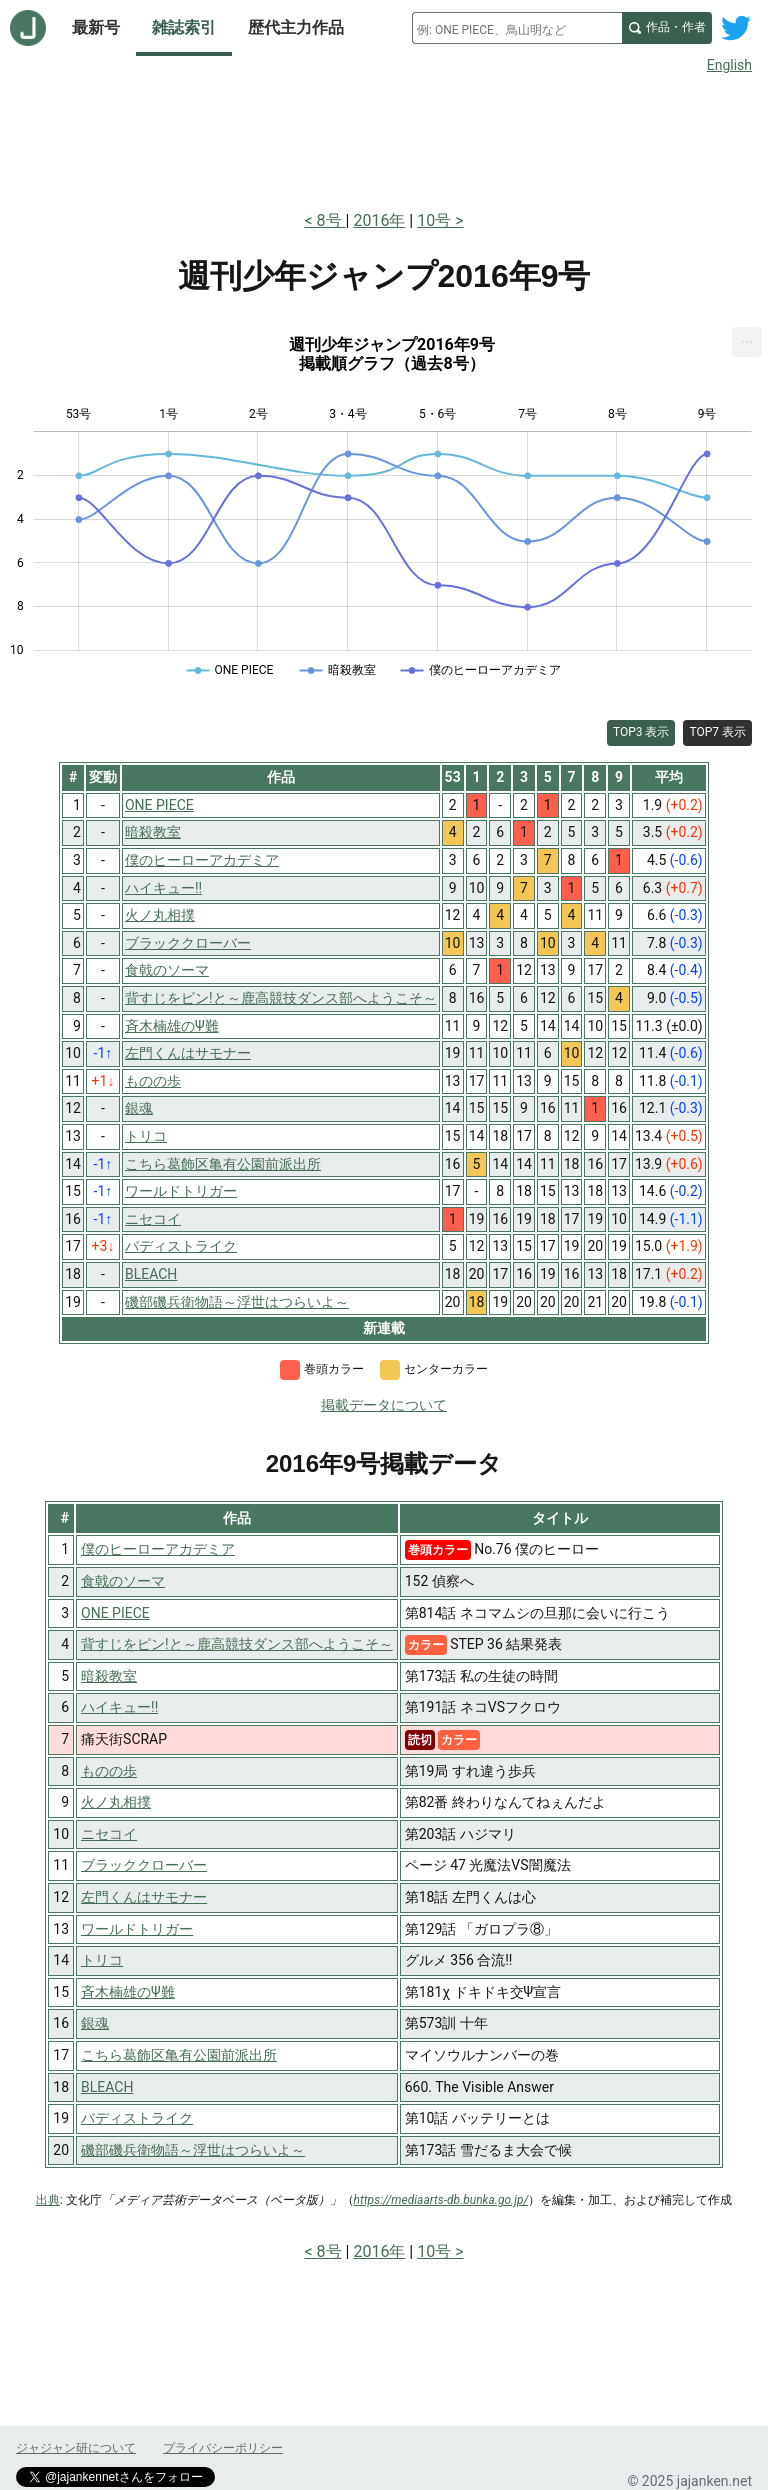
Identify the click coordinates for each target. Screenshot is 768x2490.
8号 (331, 220)
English (729, 65)
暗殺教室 (109, 1676)
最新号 (96, 27)
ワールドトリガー (137, 1929)
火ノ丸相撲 (116, 1802)
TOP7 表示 (717, 732)
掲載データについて (384, 1405)
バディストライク (137, 2118)
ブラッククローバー (144, 1865)
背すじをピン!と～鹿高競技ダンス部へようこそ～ (237, 1644)
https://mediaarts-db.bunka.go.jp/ (441, 2200)
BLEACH (107, 2087)
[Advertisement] (384, 138)
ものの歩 (109, 1771)
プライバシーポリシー (223, 2448)
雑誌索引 (184, 27)
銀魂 (95, 2023)
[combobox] (517, 28)
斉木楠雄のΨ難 (128, 1992)
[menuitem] (747, 342)
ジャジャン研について (76, 2448)
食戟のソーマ (123, 1581)
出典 (48, 2200)
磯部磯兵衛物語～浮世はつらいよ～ (193, 2150)
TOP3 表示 (641, 732)
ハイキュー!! (119, 1707)
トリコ (102, 1960)
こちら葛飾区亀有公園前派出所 (179, 2055)
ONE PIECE (115, 1613)
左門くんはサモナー (144, 1897)
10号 (434, 220)
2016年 (379, 220)
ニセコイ (109, 1834)
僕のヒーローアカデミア (158, 1549)
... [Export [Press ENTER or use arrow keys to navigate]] (747, 337)
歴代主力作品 (296, 27)
